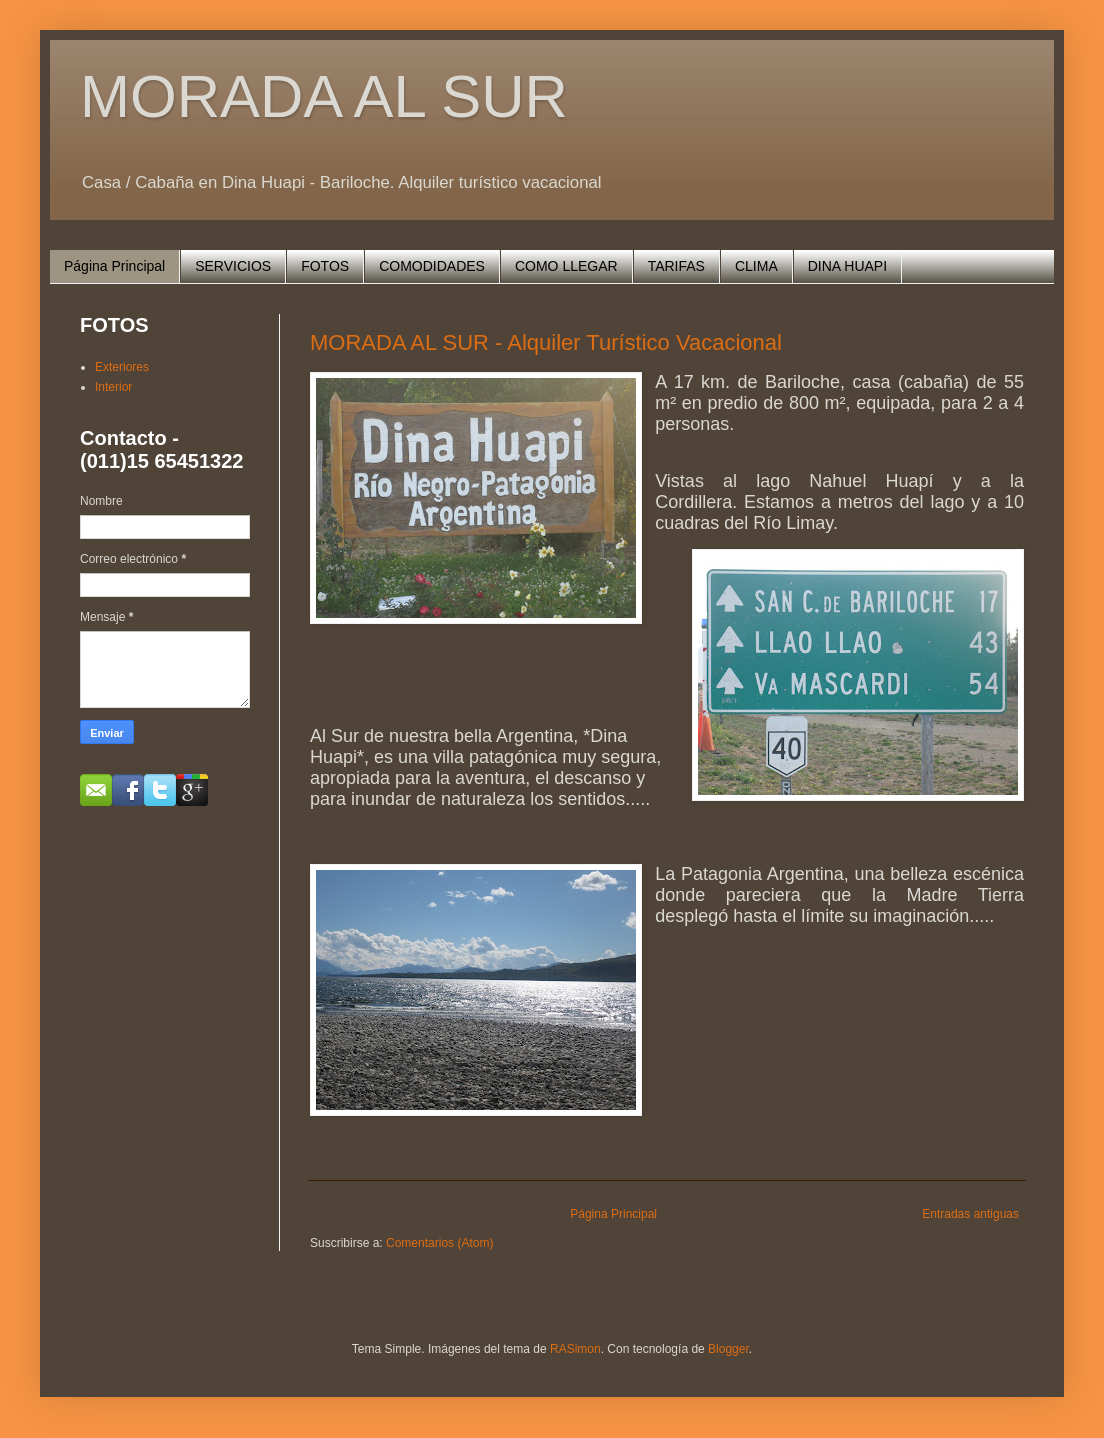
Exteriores (122, 367)
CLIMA (756, 266)
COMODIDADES (432, 266)
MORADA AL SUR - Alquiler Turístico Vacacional (546, 342)
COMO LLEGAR (566, 266)
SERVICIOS (233, 266)
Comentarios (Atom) (439, 1243)
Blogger (728, 1349)
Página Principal (114, 266)
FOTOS (325, 266)
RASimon (575, 1349)
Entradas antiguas (970, 1214)
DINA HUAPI (847, 266)
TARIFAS (676, 266)
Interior (113, 387)
